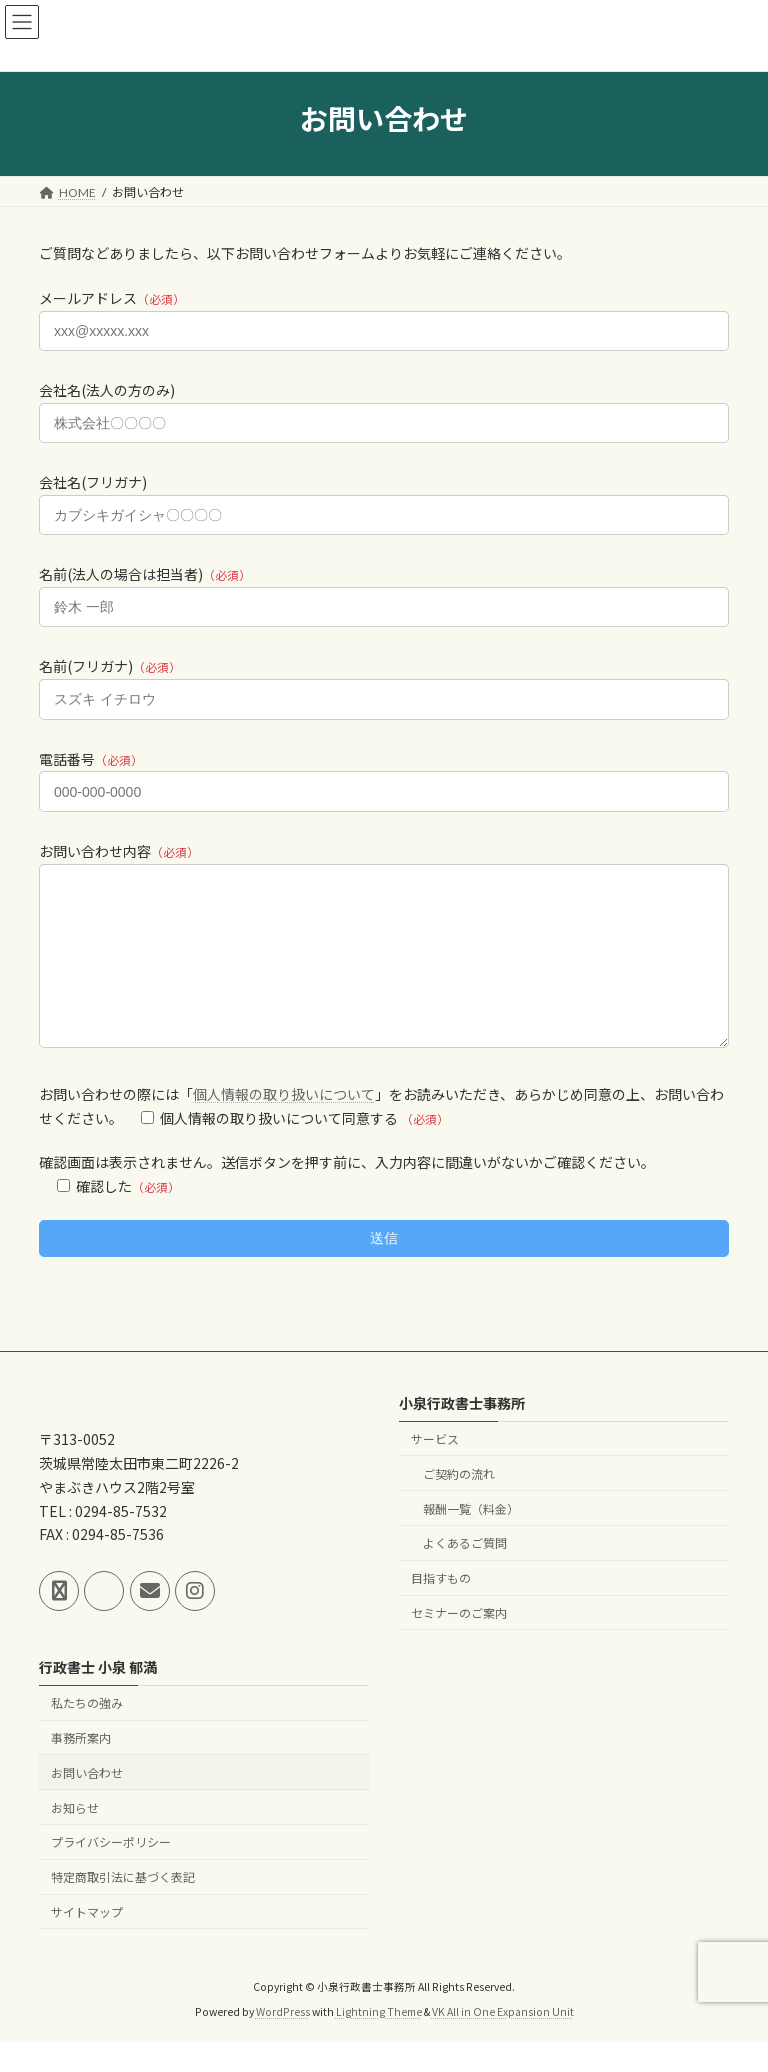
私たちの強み (87, 1733)
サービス (435, 1469)
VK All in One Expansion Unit (503, 2041)
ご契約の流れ (459, 1504)
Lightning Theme (379, 2041)
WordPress (283, 2041)
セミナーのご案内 (459, 1643)
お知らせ (75, 1837)
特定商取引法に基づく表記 (123, 1907)
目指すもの (441, 1608)
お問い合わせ (87, 1803)
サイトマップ (87, 1942)
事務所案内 (81, 1768)
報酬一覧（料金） (471, 1538)
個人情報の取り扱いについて (284, 1124)
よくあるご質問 (465, 1573)
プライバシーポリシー (111, 1872)
